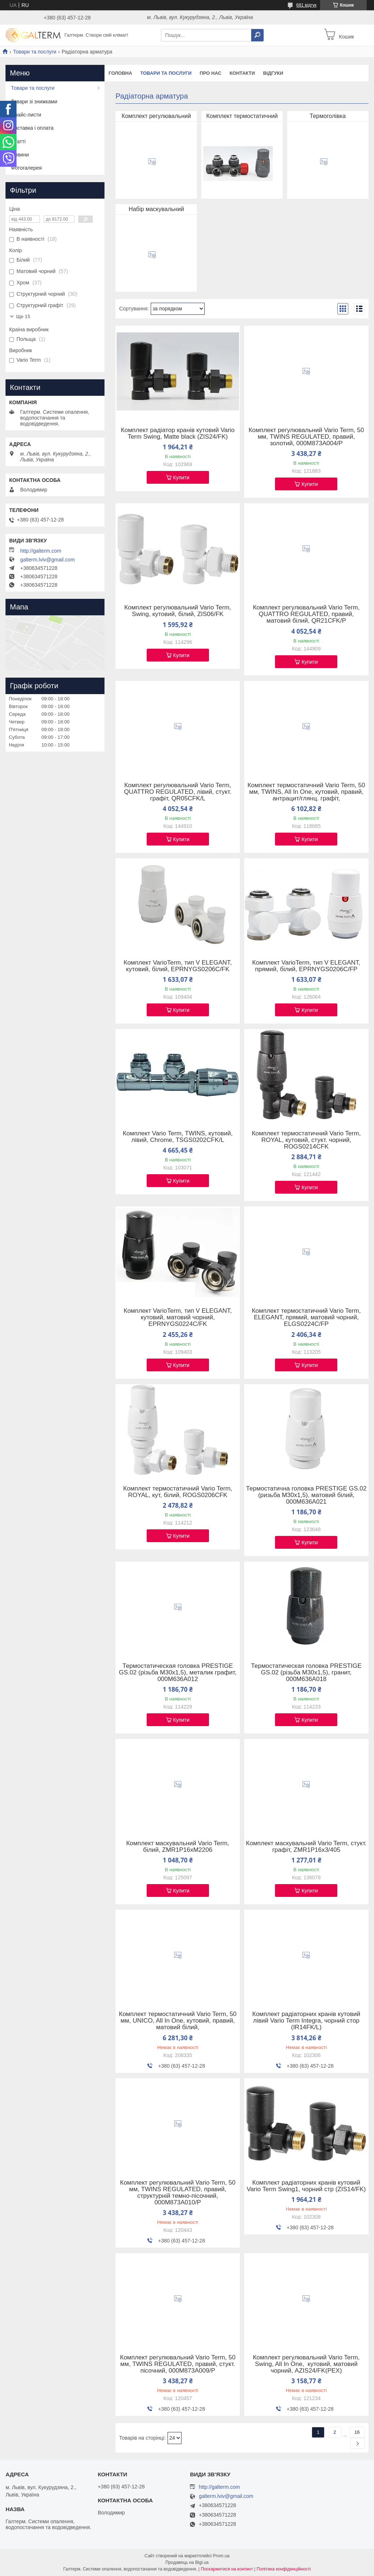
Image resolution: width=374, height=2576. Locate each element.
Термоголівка (328, 116)
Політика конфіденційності (284, 2569)
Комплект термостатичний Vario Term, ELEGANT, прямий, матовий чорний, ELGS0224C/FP (306, 1317)
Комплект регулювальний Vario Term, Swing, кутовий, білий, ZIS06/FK (177, 611)
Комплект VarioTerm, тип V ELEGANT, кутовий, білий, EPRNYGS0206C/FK (178, 966)
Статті (18, 141)
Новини (20, 155)
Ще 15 (23, 316)
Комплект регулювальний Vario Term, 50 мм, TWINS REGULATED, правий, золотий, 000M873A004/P (306, 437)
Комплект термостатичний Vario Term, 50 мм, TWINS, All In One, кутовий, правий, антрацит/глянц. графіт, (306, 792)
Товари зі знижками (34, 101)
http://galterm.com (40, 551)
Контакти (242, 73)
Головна (120, 73)
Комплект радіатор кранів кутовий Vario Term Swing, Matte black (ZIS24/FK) (178, 433)
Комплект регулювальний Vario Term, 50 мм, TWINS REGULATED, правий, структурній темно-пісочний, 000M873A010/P (177, 2192)
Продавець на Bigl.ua (187, 2562)
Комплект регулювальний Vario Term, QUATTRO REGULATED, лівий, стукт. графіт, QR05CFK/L (177, 792)
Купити (181, 477)
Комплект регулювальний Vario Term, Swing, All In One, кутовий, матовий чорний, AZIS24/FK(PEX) (306, 2364)
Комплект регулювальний (156, 116)
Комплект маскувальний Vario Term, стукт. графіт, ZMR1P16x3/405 (306, 1846)
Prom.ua (221, 2555)
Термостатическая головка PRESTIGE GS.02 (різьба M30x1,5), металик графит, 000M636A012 (177, 1673)
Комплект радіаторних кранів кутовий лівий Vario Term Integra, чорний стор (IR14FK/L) (306, 2021)
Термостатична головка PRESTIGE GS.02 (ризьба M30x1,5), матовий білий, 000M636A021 (306, 1495)
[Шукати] (257, 35)
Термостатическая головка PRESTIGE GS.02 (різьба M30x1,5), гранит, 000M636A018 (306, 1673)
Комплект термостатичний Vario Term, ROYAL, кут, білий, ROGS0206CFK (177, 1492)
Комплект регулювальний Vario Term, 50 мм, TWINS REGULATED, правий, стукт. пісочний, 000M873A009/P (177, 2364)
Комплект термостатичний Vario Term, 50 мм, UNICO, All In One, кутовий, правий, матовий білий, (177, 2021)
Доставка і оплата (32, 128)
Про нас (210, 73)
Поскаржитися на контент (227, 2569)
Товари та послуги (34, 52)
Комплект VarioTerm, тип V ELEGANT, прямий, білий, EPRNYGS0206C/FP (306, 966)
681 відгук (306, 5)
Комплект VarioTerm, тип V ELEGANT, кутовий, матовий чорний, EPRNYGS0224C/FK (178, 1317)
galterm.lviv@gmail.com (47, 560)
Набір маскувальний (156, 209)
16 (357, 2432)
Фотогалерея (26, 168)
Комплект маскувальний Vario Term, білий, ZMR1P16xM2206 (177, 1846)
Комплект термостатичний (242, 116)
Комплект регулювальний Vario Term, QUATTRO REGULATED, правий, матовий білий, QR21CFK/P (306, 614)
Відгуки (273, 73)
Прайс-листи (26, 115)
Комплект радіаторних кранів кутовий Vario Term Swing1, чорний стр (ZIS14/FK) (306, 2186)
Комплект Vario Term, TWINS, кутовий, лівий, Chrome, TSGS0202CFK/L (178, 1136)
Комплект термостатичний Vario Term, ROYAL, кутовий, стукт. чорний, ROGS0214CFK (306, 1140)
